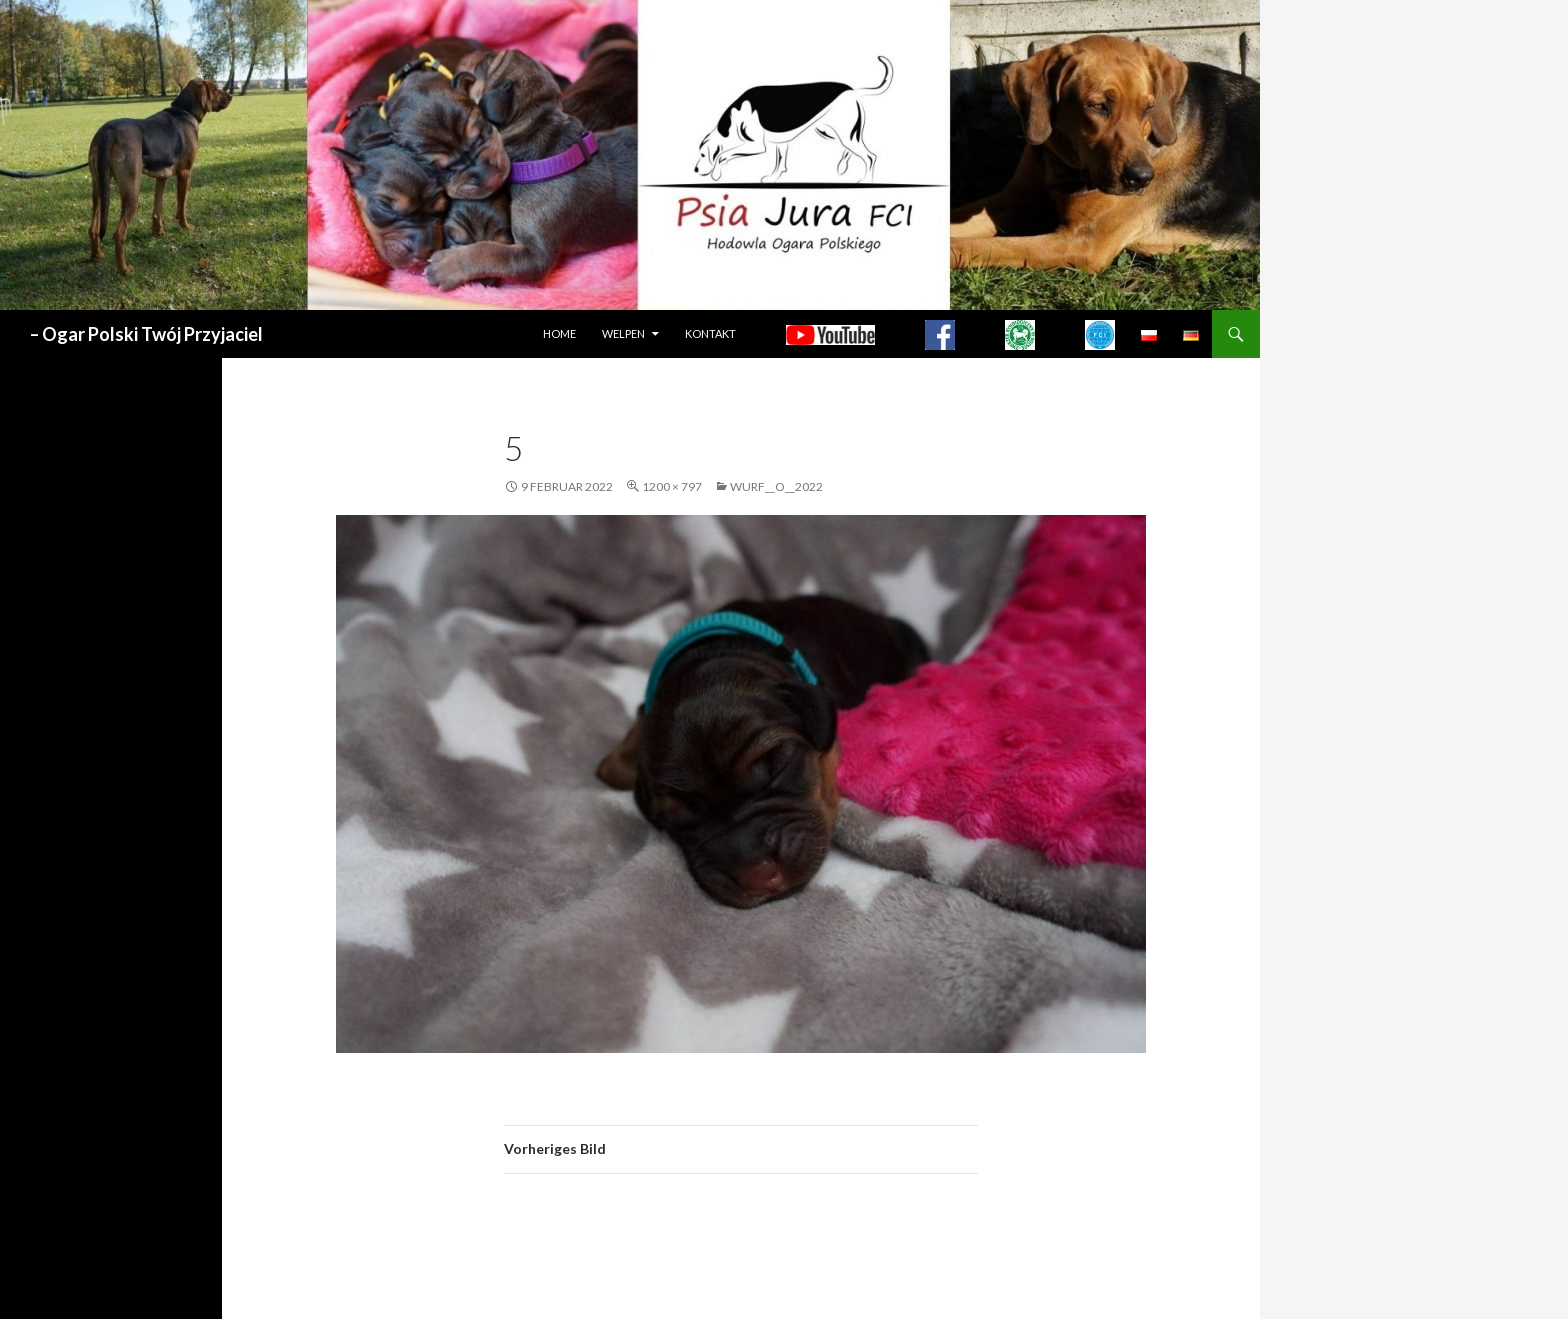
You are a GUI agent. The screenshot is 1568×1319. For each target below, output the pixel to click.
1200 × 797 (672, 486)
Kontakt (710, 333)
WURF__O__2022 (776, 486)
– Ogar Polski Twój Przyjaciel (146, 334)
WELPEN (623, 333)
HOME (559, 333)
